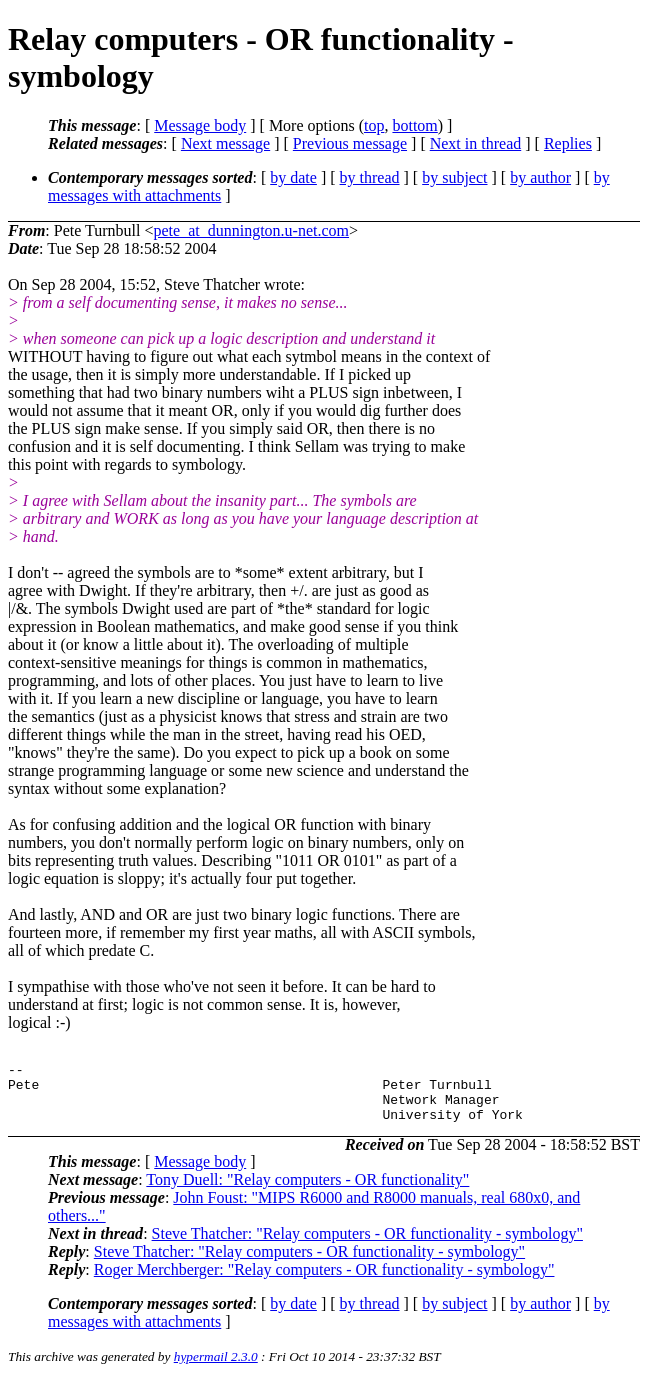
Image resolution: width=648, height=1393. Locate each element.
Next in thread (476, 143)
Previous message (350, 143)
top (374, 125)
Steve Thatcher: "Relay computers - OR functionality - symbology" (367, 1245)
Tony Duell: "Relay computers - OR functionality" (307, 1191)
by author (540, 177)
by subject (454, 177)
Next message (225, 143)
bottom (414, 125)
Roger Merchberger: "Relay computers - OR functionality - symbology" (324, 1281)
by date (293, 177)
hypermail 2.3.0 (216, 1368)
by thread (370, 177)
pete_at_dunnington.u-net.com (252, 230)
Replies (568, 143)
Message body (200, 125)
